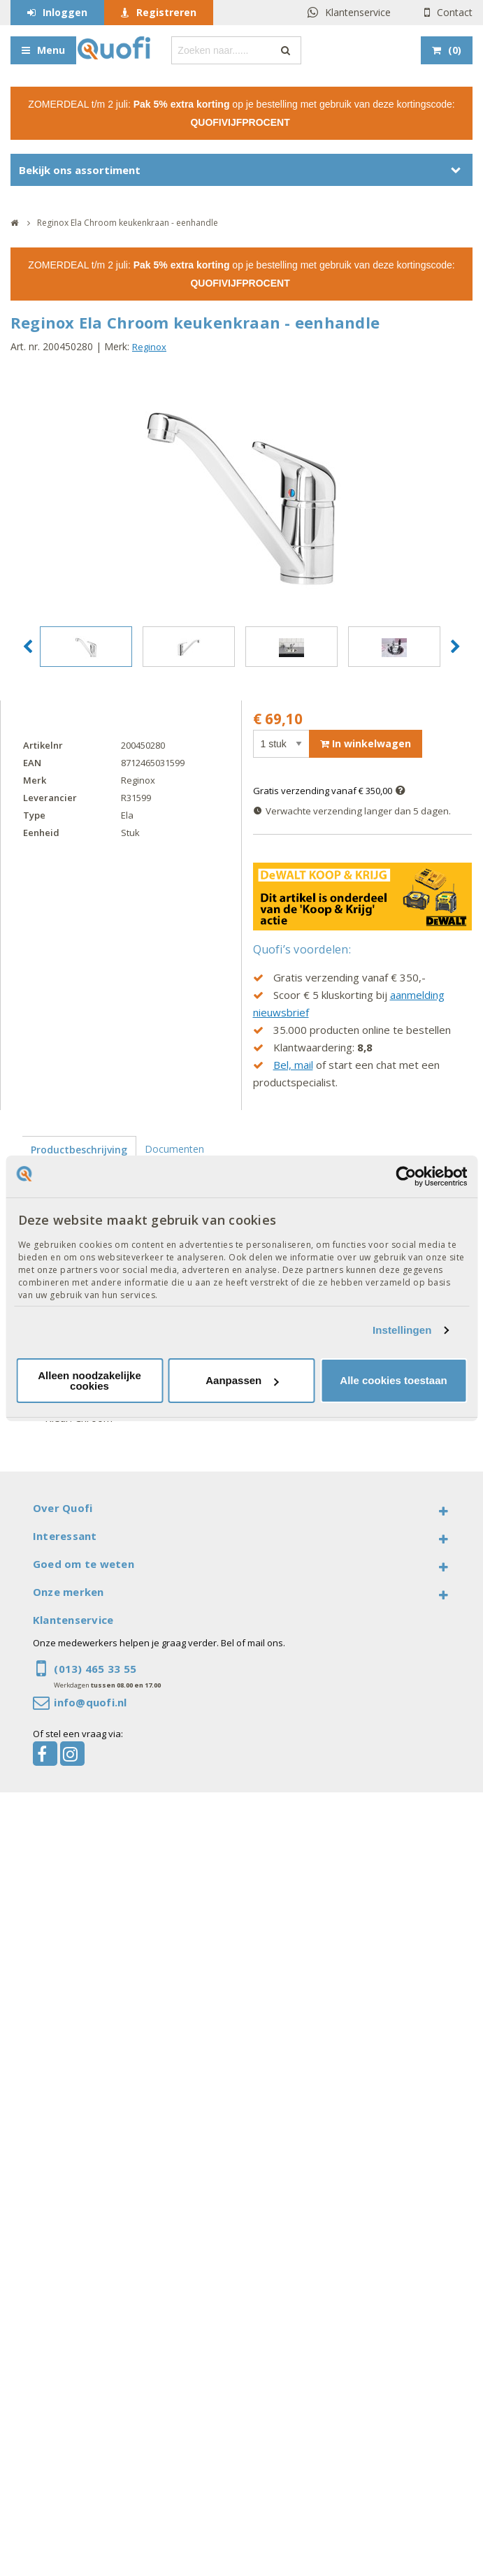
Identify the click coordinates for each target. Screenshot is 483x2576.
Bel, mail (293, 1065)
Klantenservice (358, 12)
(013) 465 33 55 (95, 1669)
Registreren (166, 12)
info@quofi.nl (90, 1702)
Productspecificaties (76, 1176)
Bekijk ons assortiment (79, 170)
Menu (51, 50)
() (454, 50)
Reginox (149, 346)
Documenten (174, 1149)
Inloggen (65, 12)
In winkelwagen (365, 743)
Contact (455, 12)
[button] (27, 646)
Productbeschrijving (79, 1149)
